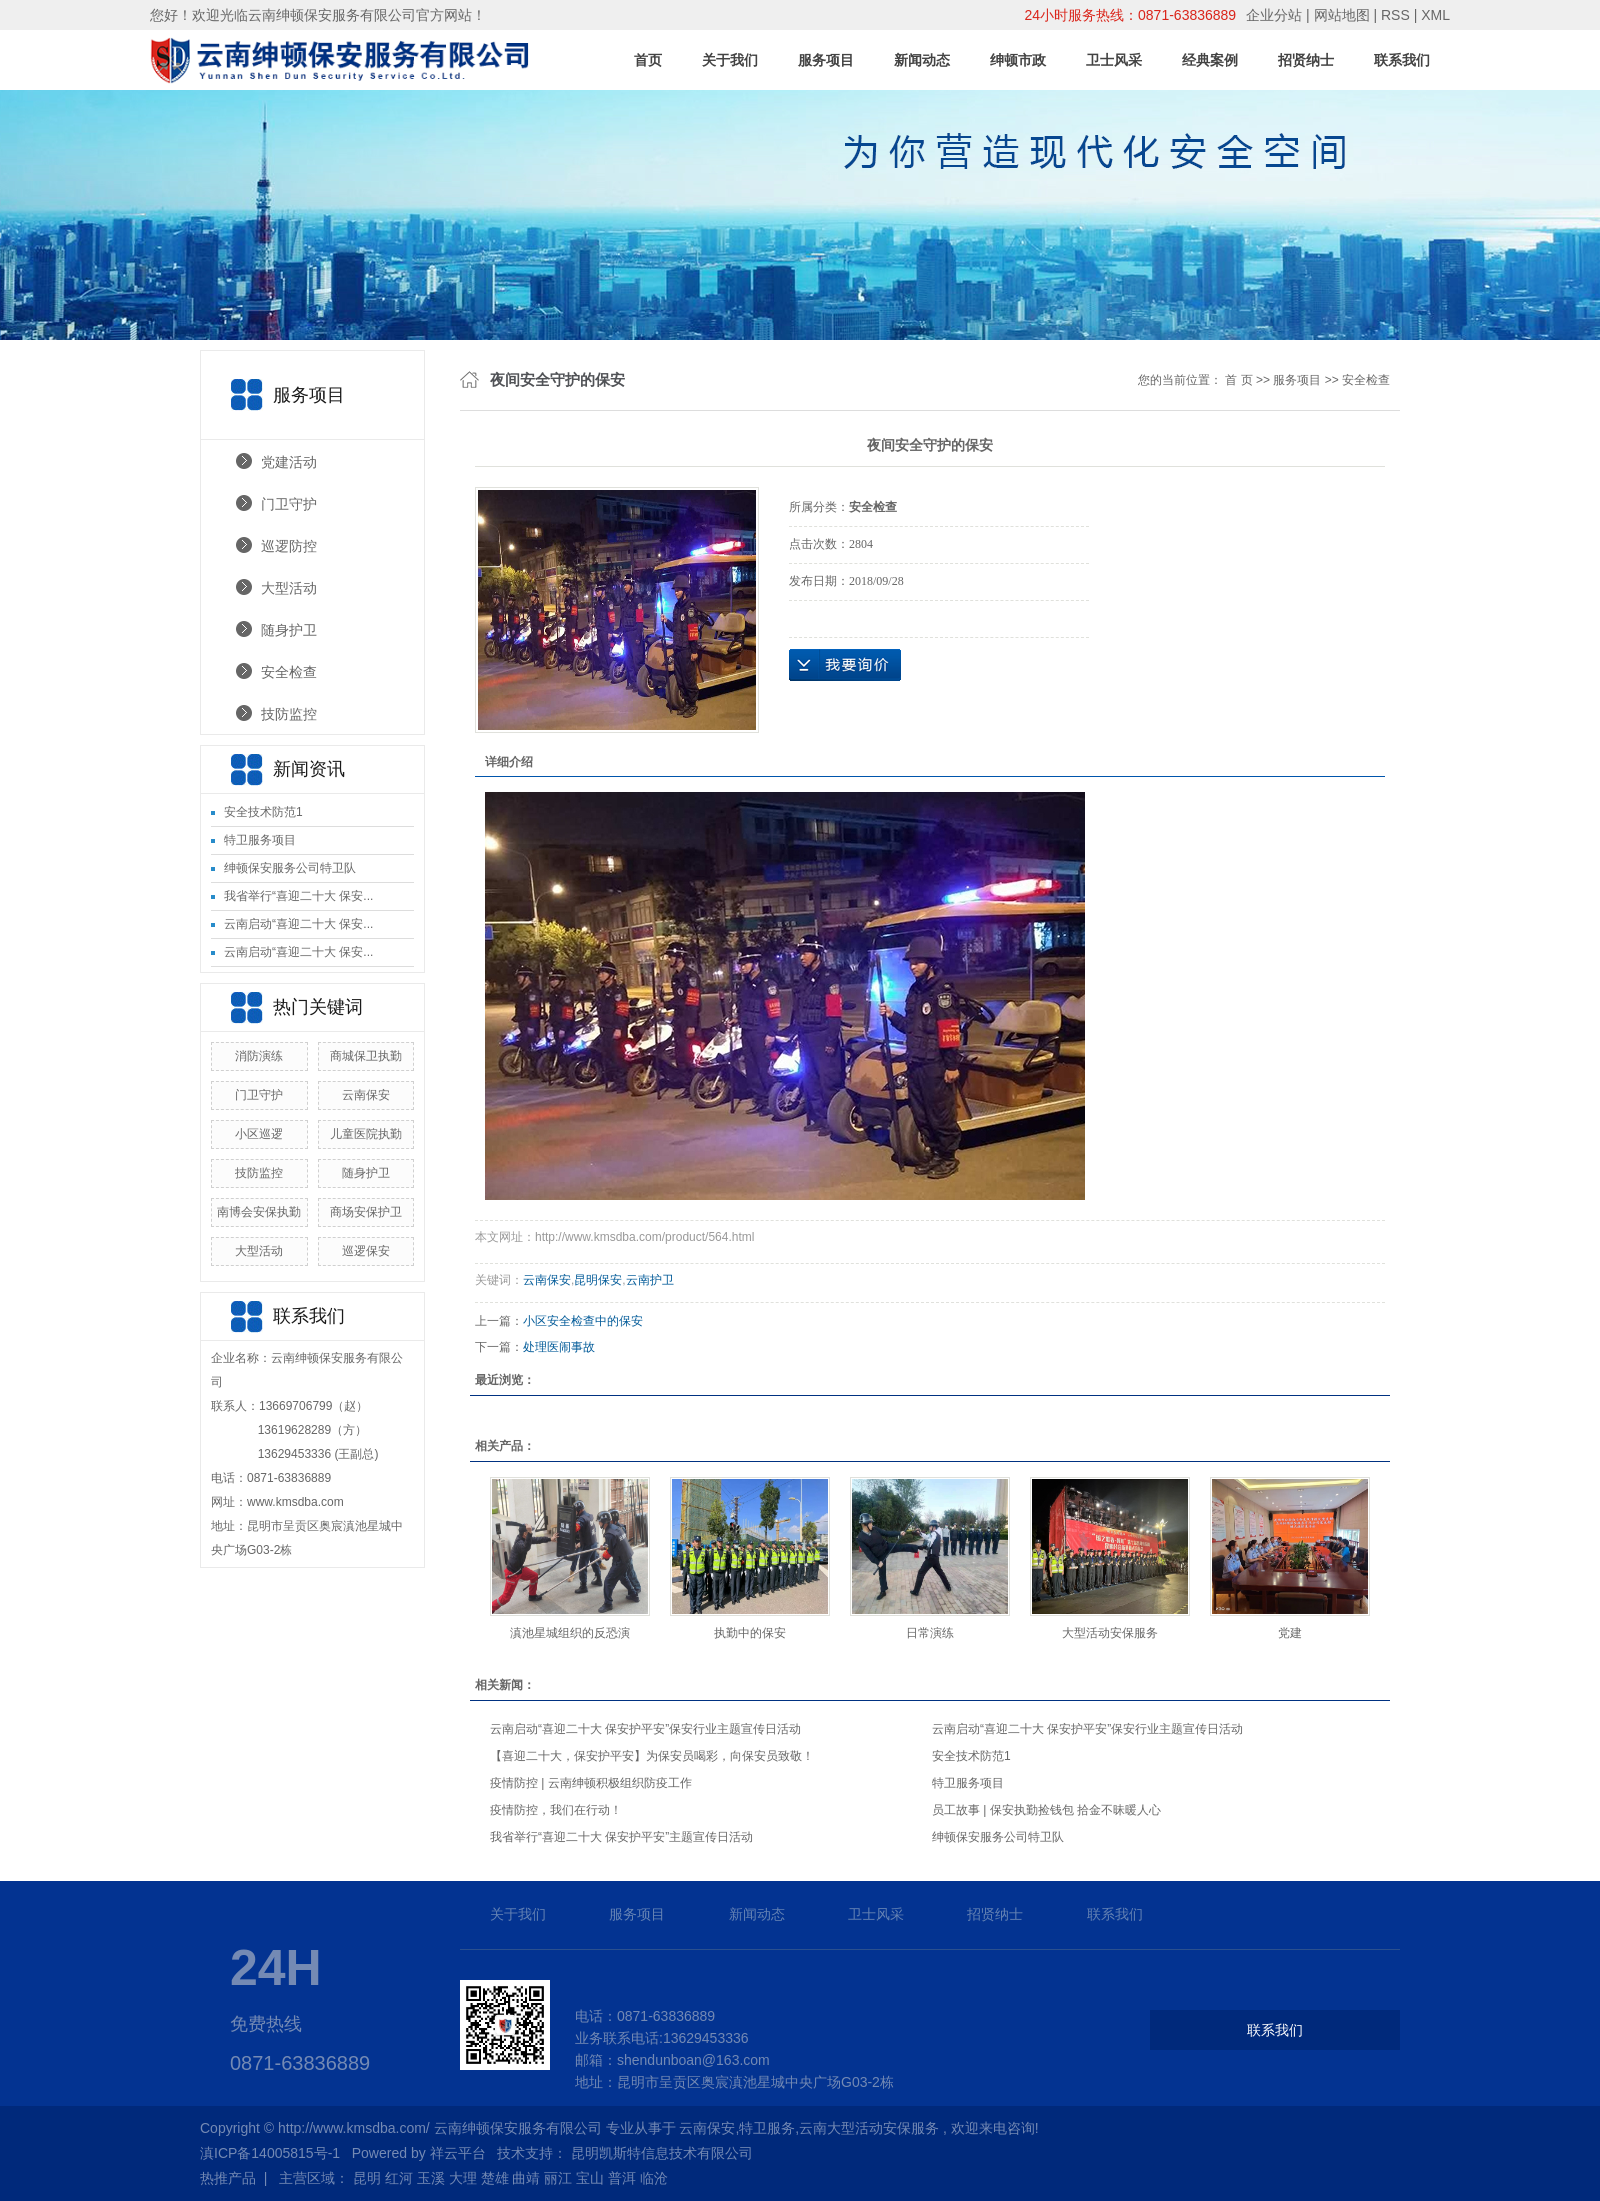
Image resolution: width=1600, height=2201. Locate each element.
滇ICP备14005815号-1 (270, 2153)
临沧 (654, 2178)
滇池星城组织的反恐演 (570, 1633)
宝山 (590, 2178)
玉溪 (431, 2178)
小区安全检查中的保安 (583, 1321)
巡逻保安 (366, 1251)
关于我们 (730, 60)
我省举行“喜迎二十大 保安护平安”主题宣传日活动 (621, 1837)
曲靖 (526, 2178)
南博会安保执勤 (259, 1212)
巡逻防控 (289, 546)
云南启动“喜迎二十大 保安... (298, 924)
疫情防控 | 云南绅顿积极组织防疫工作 (591, 1783)
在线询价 (845, 665)
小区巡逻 (259, 1134)
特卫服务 (767, 2128)
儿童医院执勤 (366, 1134)
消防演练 (259, 1056)
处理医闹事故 (559, 1347)
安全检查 (289, 672)
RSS (1395, 15)
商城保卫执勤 (366, 1056)
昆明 (367, 2178)
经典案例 (1210, 60)
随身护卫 (289, 630)
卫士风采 (1114, 60)
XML (1435, 15)
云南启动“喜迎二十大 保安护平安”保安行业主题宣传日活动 (645, 1729)
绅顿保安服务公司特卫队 (290, 868)
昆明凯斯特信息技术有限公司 (662, 2153)
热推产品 (228, 2178)
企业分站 (1274, 15)
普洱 (622, 2178)
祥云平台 (458, 2153)
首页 (648, 60)
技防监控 (289, 714)
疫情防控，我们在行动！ (556, 1810)
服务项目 (826, 60)
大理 (463, 2178)
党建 (1290, 1633)
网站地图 (1344, 15)
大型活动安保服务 (1110, 1633)
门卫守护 (289, 504)
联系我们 (1402, 60)
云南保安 (366, 1095)
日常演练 (930, 1633)
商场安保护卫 (366, 1212)
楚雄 (495, 2178)
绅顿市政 (1018, 60)
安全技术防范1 (263, 812)
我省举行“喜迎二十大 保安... (298, 896)
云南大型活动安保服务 (869, 2128)
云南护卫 (650, 1280)
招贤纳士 (1306, 60)
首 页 (1238, 380)
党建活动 (289, 462)
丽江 (558, 2178)
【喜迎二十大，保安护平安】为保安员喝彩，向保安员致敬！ (652, 1756)
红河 (399, 2178)
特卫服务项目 (260, 840)
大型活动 (289, 588)
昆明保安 (598, 1280)
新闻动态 (922, 60)
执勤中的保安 (750, 1633)
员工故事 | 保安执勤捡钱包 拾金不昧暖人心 (1046, 1810)
